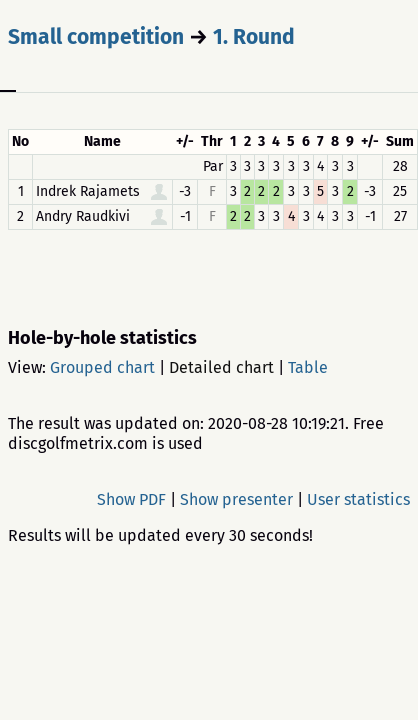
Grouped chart (102, 367)
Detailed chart (221, 367)
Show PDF (131, 499)
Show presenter (236, 499)
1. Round (254, 37)
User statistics (358, 499)
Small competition (96, 37)
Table (308, 367)
